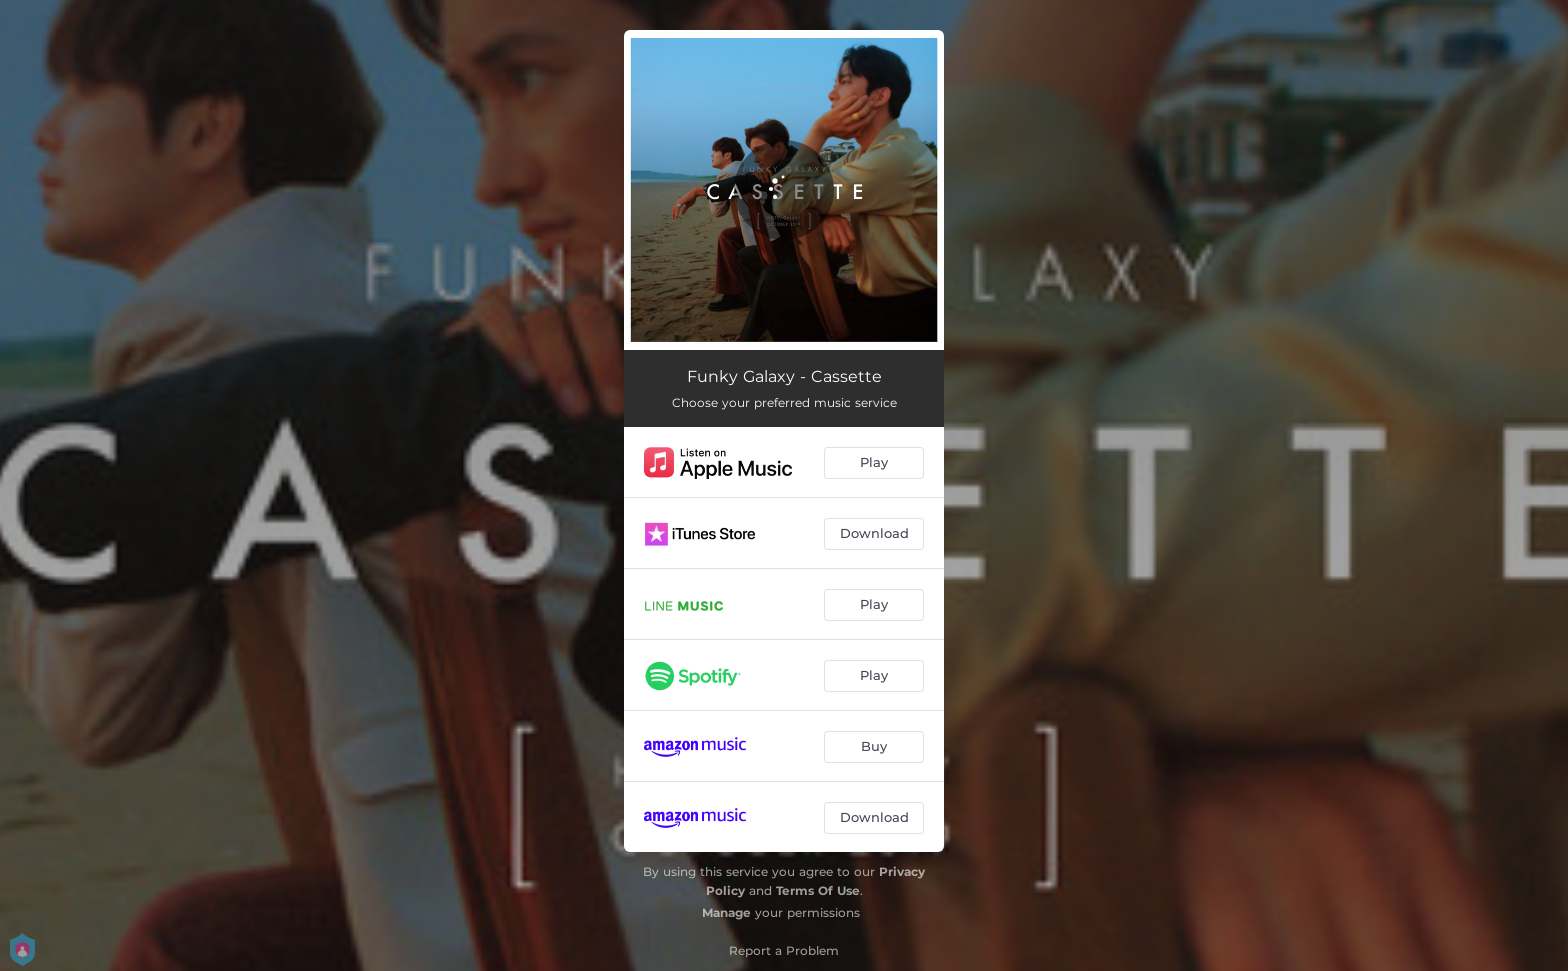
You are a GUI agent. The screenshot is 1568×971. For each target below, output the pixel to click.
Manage (726, 912)
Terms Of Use (818, 890)
